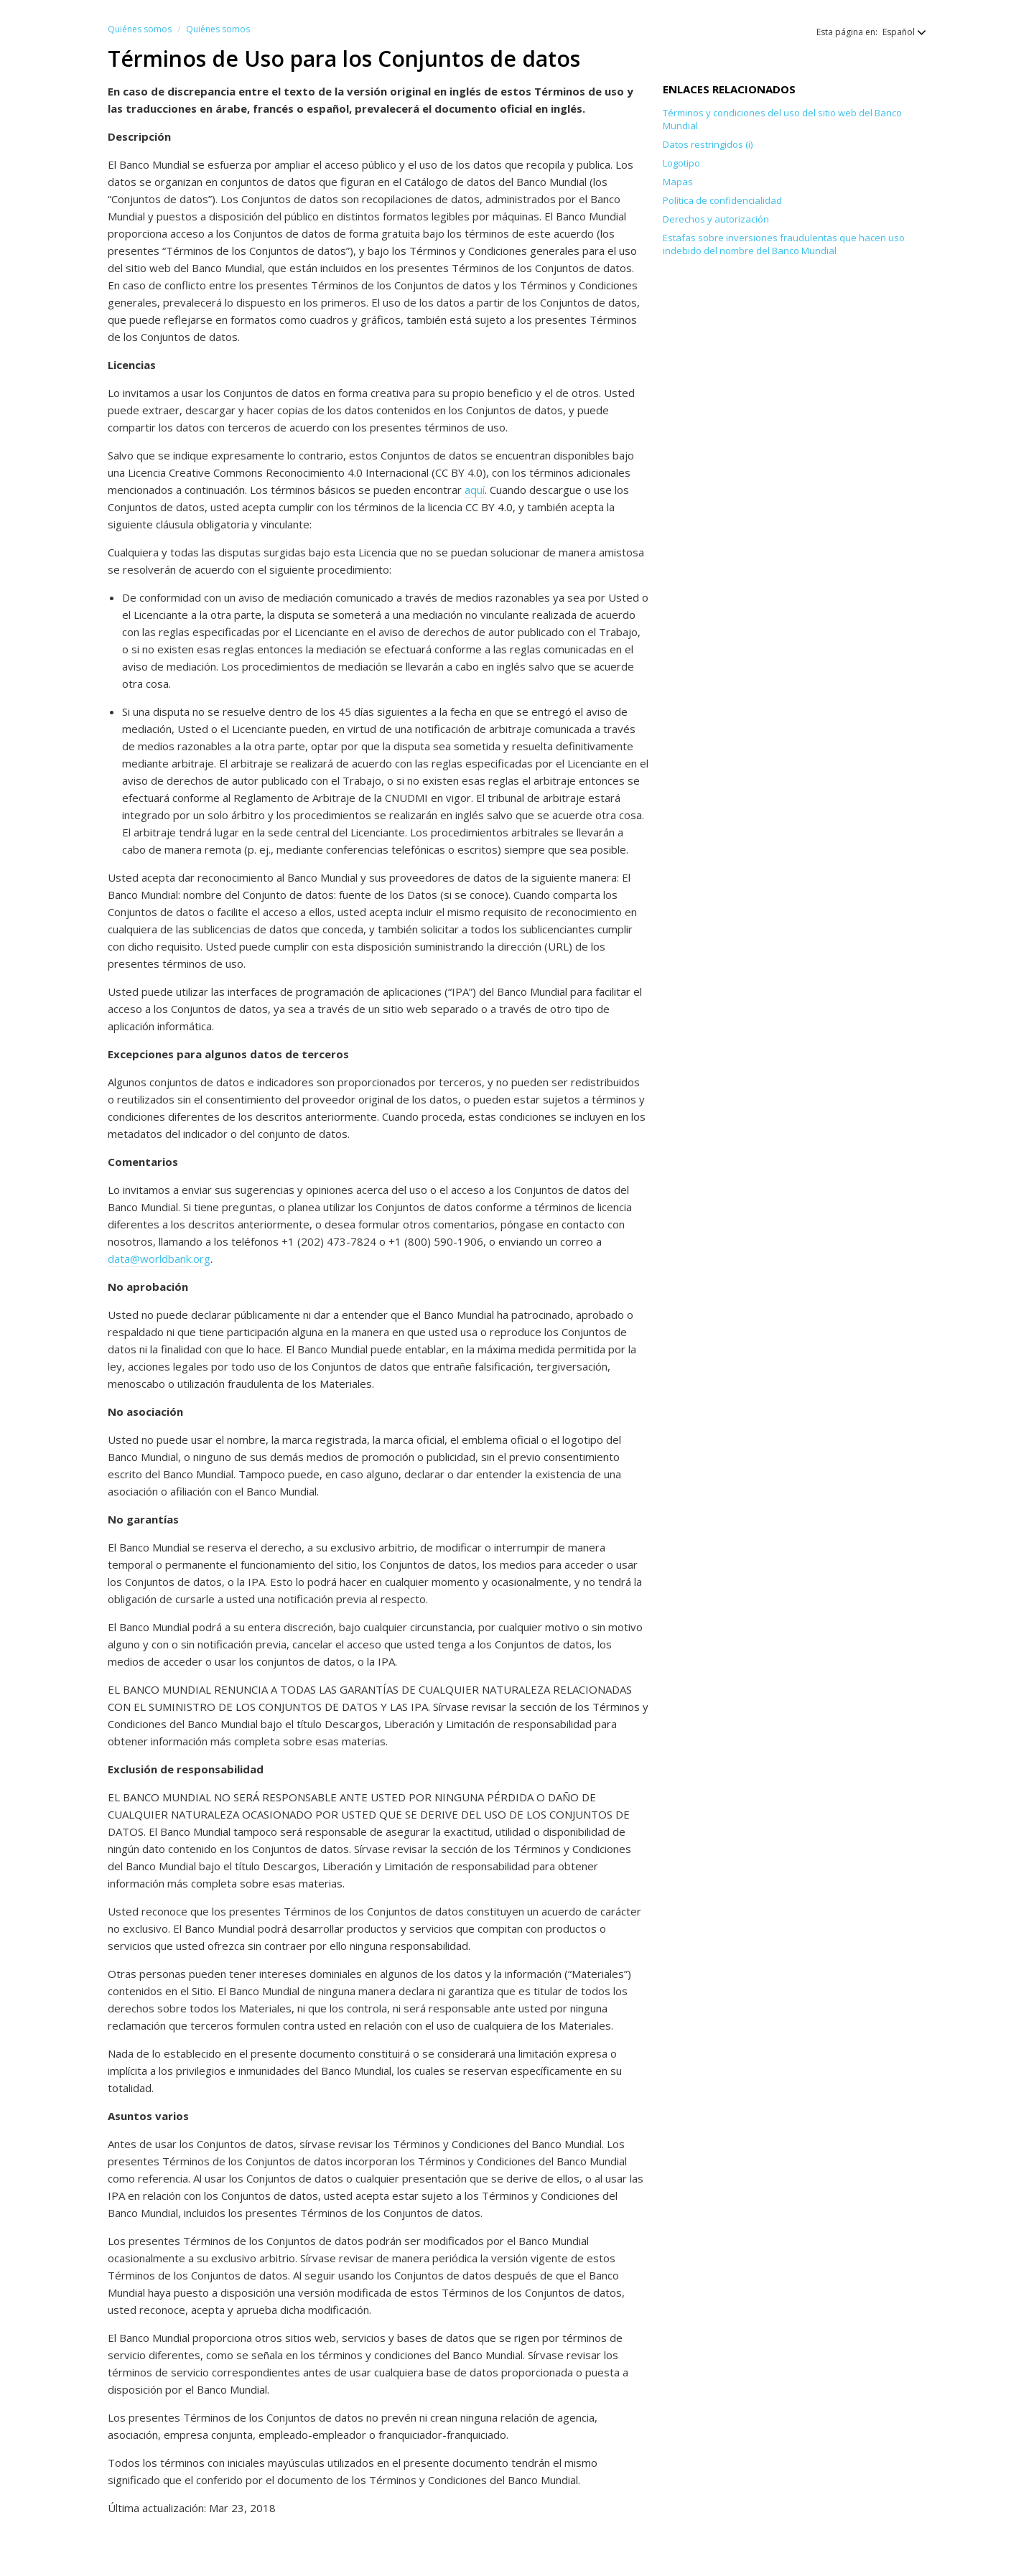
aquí (475, 489)
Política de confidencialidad (722, 200)
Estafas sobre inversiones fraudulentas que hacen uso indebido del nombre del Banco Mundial (784, 244)
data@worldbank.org (159, 1258)
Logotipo (681, 163)
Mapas (678, 181)
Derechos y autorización (716, 219)
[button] (897, 32)
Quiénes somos (140, 29)
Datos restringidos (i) (708, 144)
